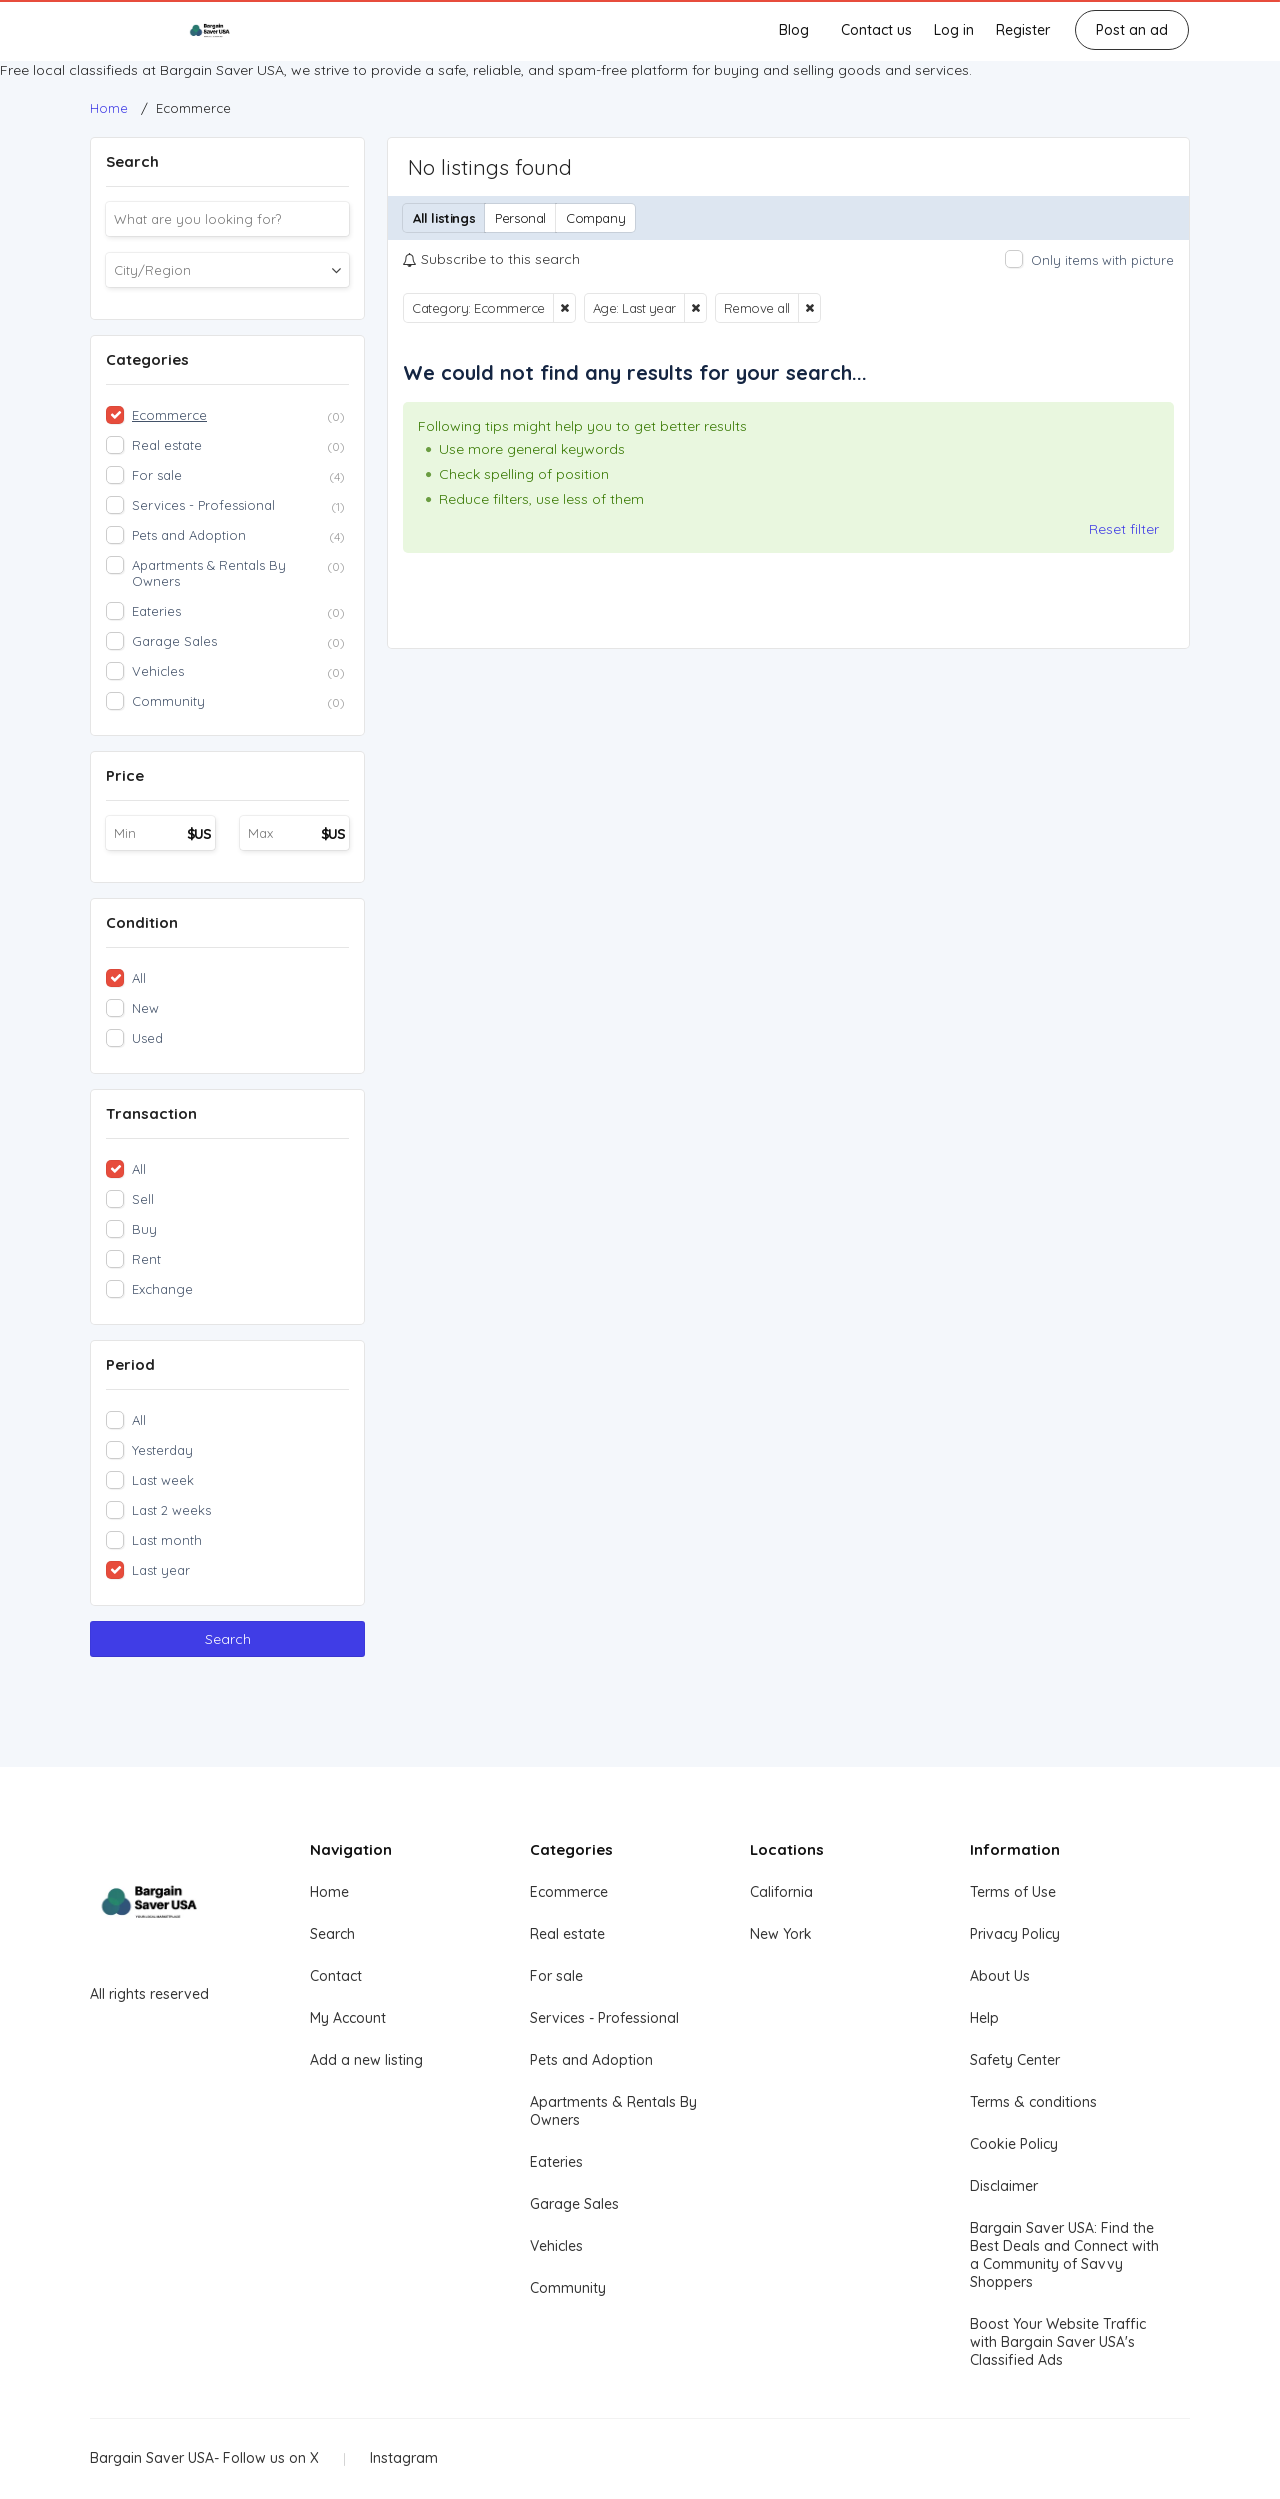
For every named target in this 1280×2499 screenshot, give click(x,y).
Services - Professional (604, 2018)
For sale (556, 1976)
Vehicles (556, 2246)
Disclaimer (1004, 2186)
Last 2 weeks (171, 1510)
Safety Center (1015, 2060)
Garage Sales (574, 2204)
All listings (444, 218)
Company (595, 218)
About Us (1000, 1976)
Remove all (757, 308)
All (139, 978)
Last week (163, 1480)
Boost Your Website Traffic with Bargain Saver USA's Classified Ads (1058, 2342)
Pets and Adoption (591, 2060)
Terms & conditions (1033, 2102)
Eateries (556, 2162)
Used (147, 1038)
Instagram (404, 2458)
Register (1023, 30)
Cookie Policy (1014, 2144)
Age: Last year (634, 308)
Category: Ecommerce (478, 308)
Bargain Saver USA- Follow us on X (204, 2458)
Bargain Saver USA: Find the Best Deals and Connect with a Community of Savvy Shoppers (1064, 2255)
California (781, 1892)
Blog (794, 30)
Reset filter (1124, 529)
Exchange (162, 1289)
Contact (336, 1976)
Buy (144, 1229)
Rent (146, 1259)
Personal (520, 218)
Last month (167, 1540)
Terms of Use (1013, 1892)
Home (329, 1892)
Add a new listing (366, 2060)
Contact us (876, 30)
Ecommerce (569, 1892)
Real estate (567, 1934)
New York (781, 1934)
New (145, 1008)
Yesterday (162, 1450)
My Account (348, 2018)
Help (984, 2018)
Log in (954, 30)
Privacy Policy (1015, 1934)
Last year (161, 1570)
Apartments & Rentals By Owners (613, 2111)
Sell (143, 1199)
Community (568, 2288)
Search (228, 1639)
